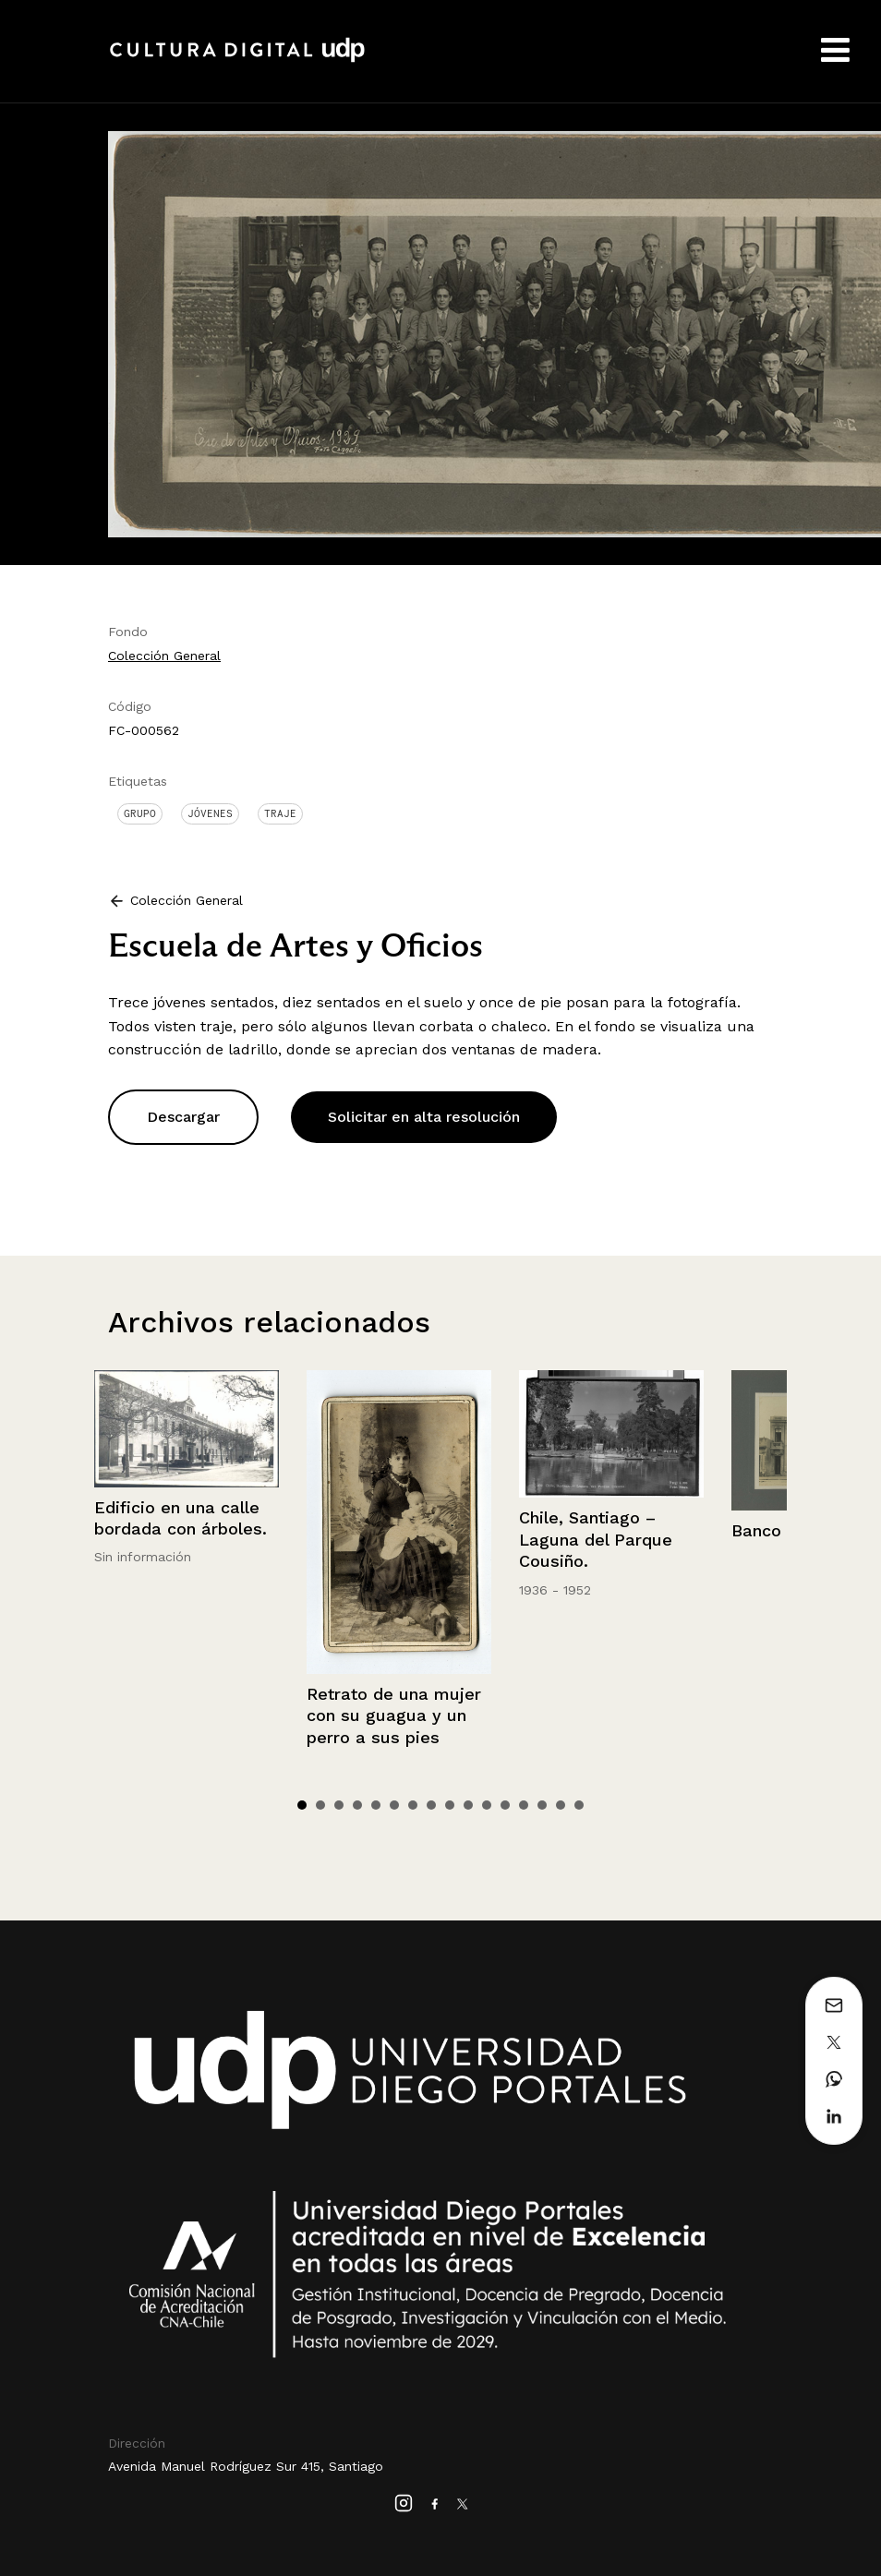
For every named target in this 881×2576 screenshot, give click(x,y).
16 (579, 1805)
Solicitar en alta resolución (424, 1116)
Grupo (140, 813)
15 (560, 1805)
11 (486, 1805)
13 (523, 1805)
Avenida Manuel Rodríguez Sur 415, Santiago (245, 2466)
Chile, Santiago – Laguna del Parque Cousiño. (595, 1539)
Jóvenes (210, 813)
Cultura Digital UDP (237, 60)
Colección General (164, 655)
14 (542, 1805)
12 (505, 1805)
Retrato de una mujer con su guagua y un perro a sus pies (394, 1715)
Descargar (183, 1116)
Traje (280, 813)
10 (468, 1805)
